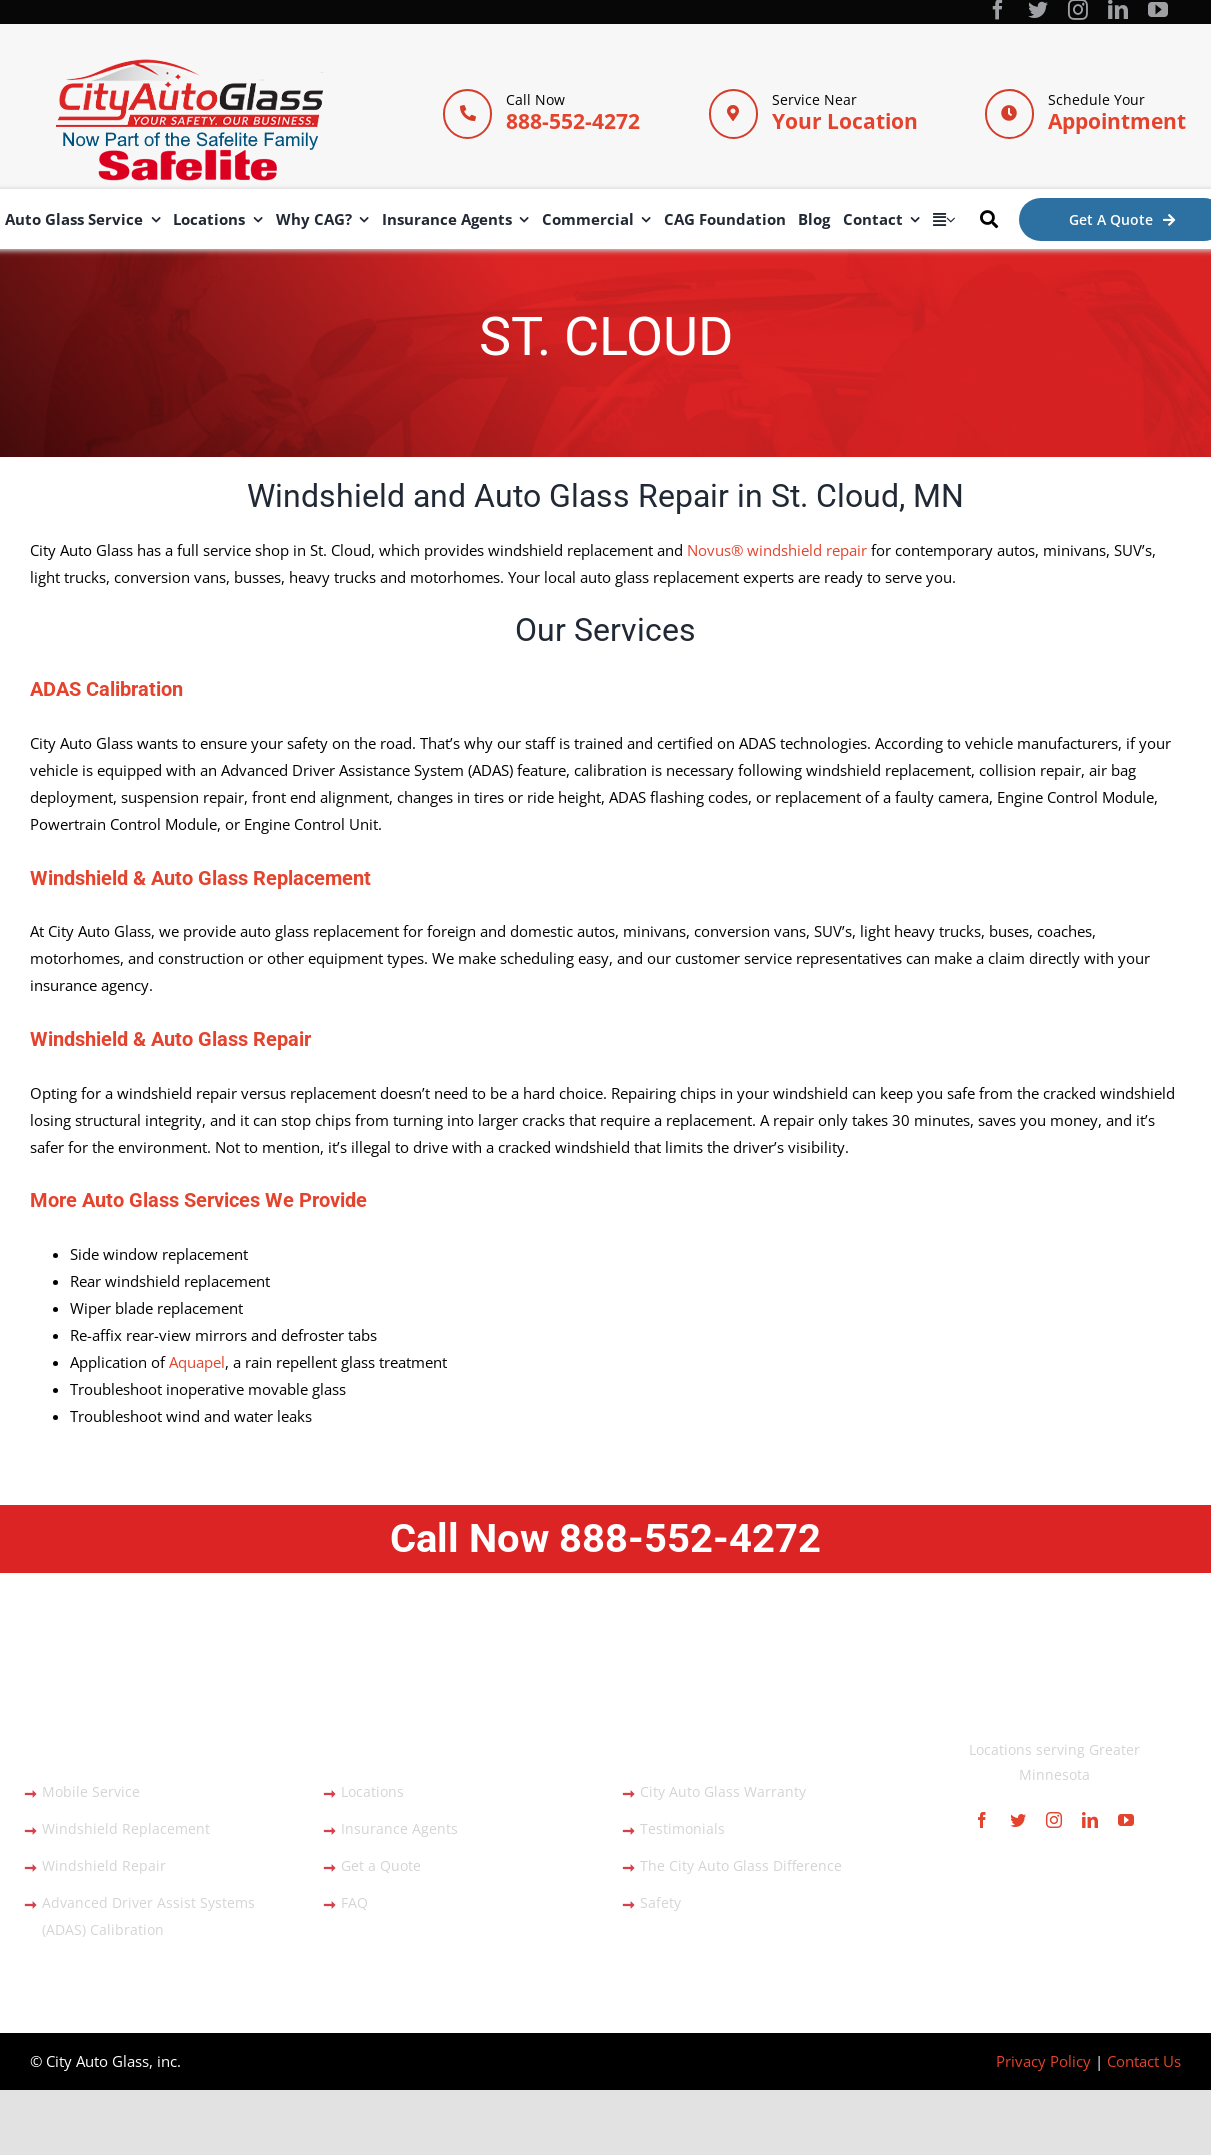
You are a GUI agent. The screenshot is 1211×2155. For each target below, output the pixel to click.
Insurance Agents (399, 1828)
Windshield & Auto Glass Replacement (200, 878)
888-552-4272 (573, 121)
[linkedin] (1118, 10)
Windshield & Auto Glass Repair (170, 1039)
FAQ (354, 1902)
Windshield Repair (104, 1865)
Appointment (1117, 121)
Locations (372, 1791)
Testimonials (682, 1828)
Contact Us (1144, 2061)
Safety (660, 1902)
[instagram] (1078, 10)
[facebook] (998, 10)
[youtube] (1158, 10)
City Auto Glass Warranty (723, 1791)
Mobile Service (91, 1791)
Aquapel (197, 1362)
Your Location (845, 121)
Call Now (605, 1538)
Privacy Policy (1043, 2061)
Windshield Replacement (126, 1828)
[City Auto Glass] (189, 66)
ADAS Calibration (106, 689)
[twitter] (1038, 10)
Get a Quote (381, 1865)
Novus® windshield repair (777, 550)
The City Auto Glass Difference (741, 1865)
